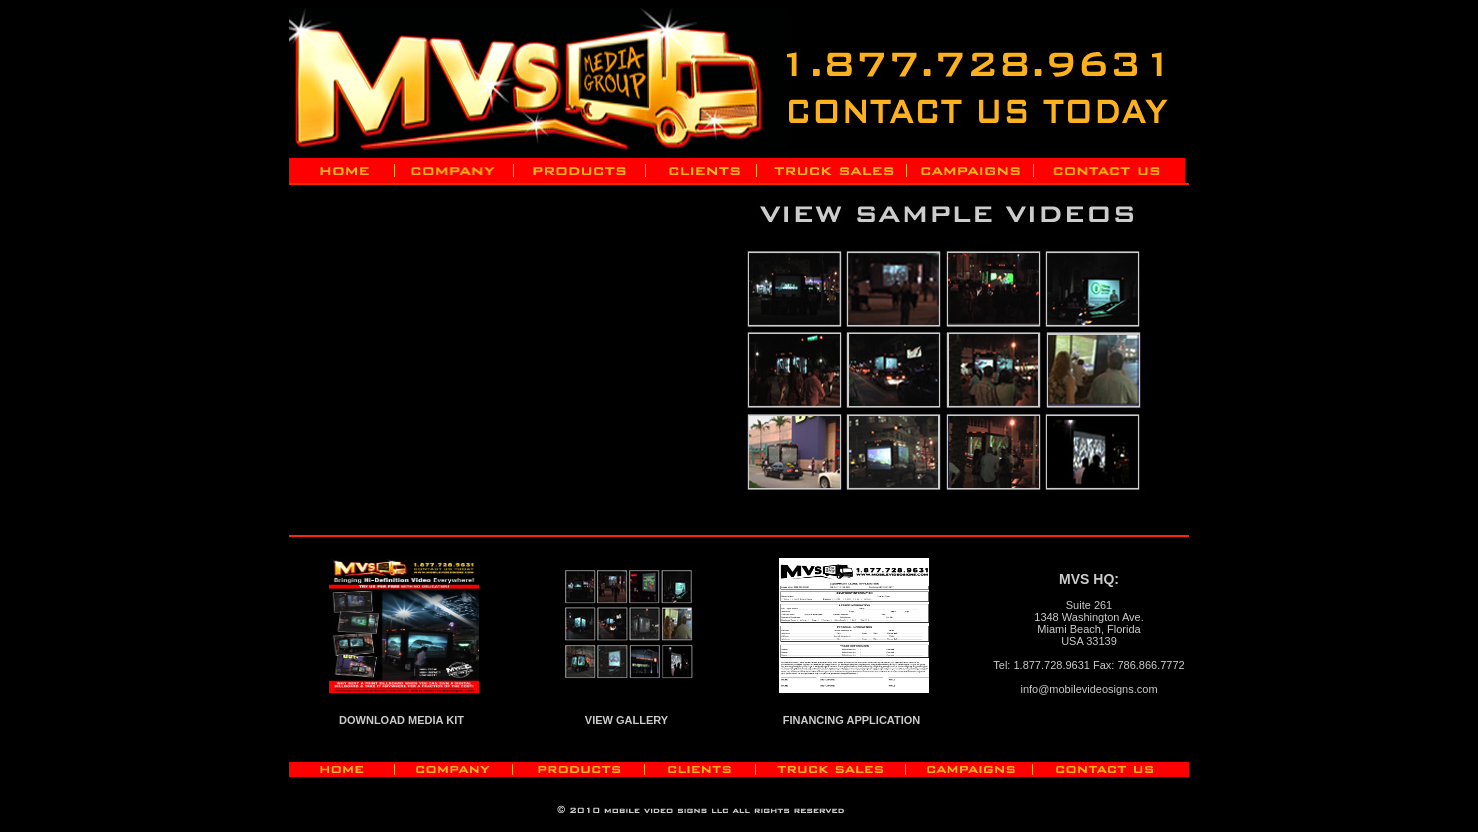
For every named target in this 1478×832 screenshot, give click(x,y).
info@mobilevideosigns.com (1088, 689)
